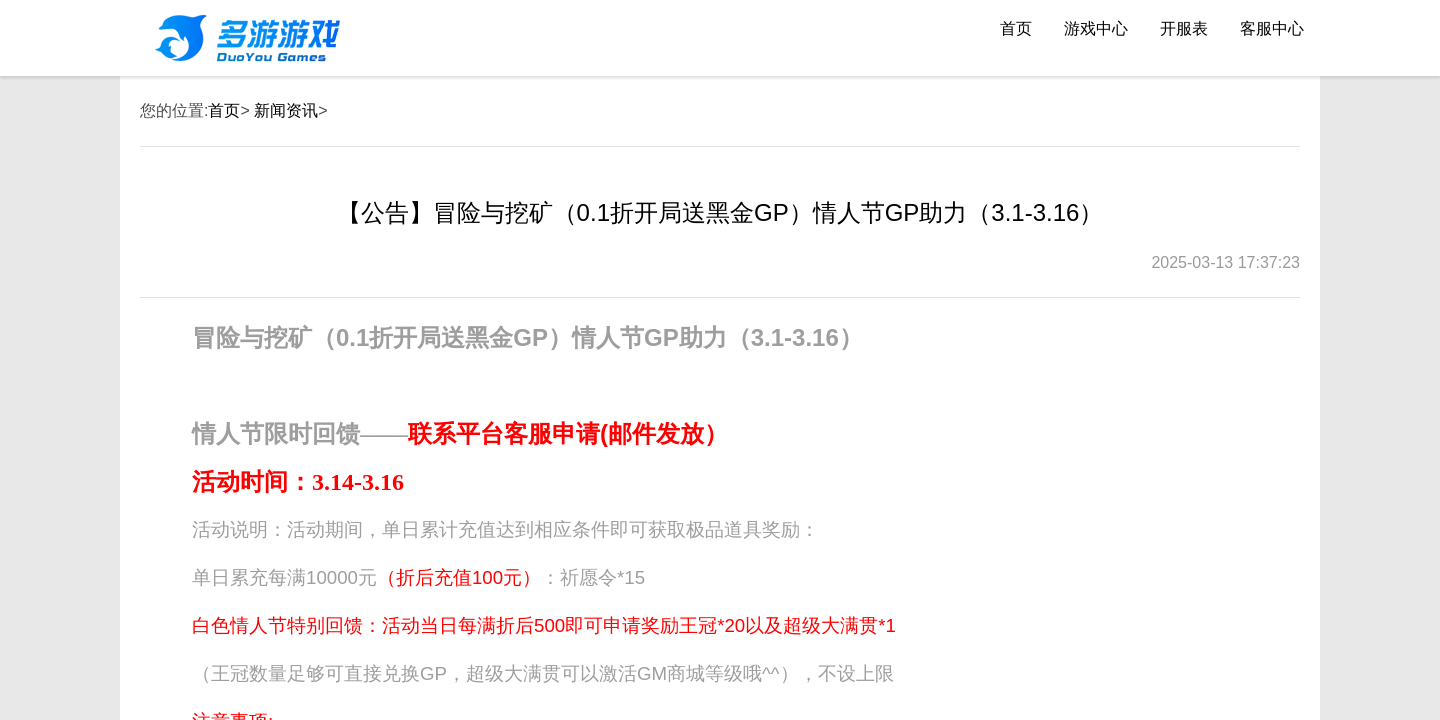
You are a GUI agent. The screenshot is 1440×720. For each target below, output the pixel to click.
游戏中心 (1096, 28)
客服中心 (1272, 28)
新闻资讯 (286, 110)
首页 (1016, 28)
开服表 (1184, 28)
